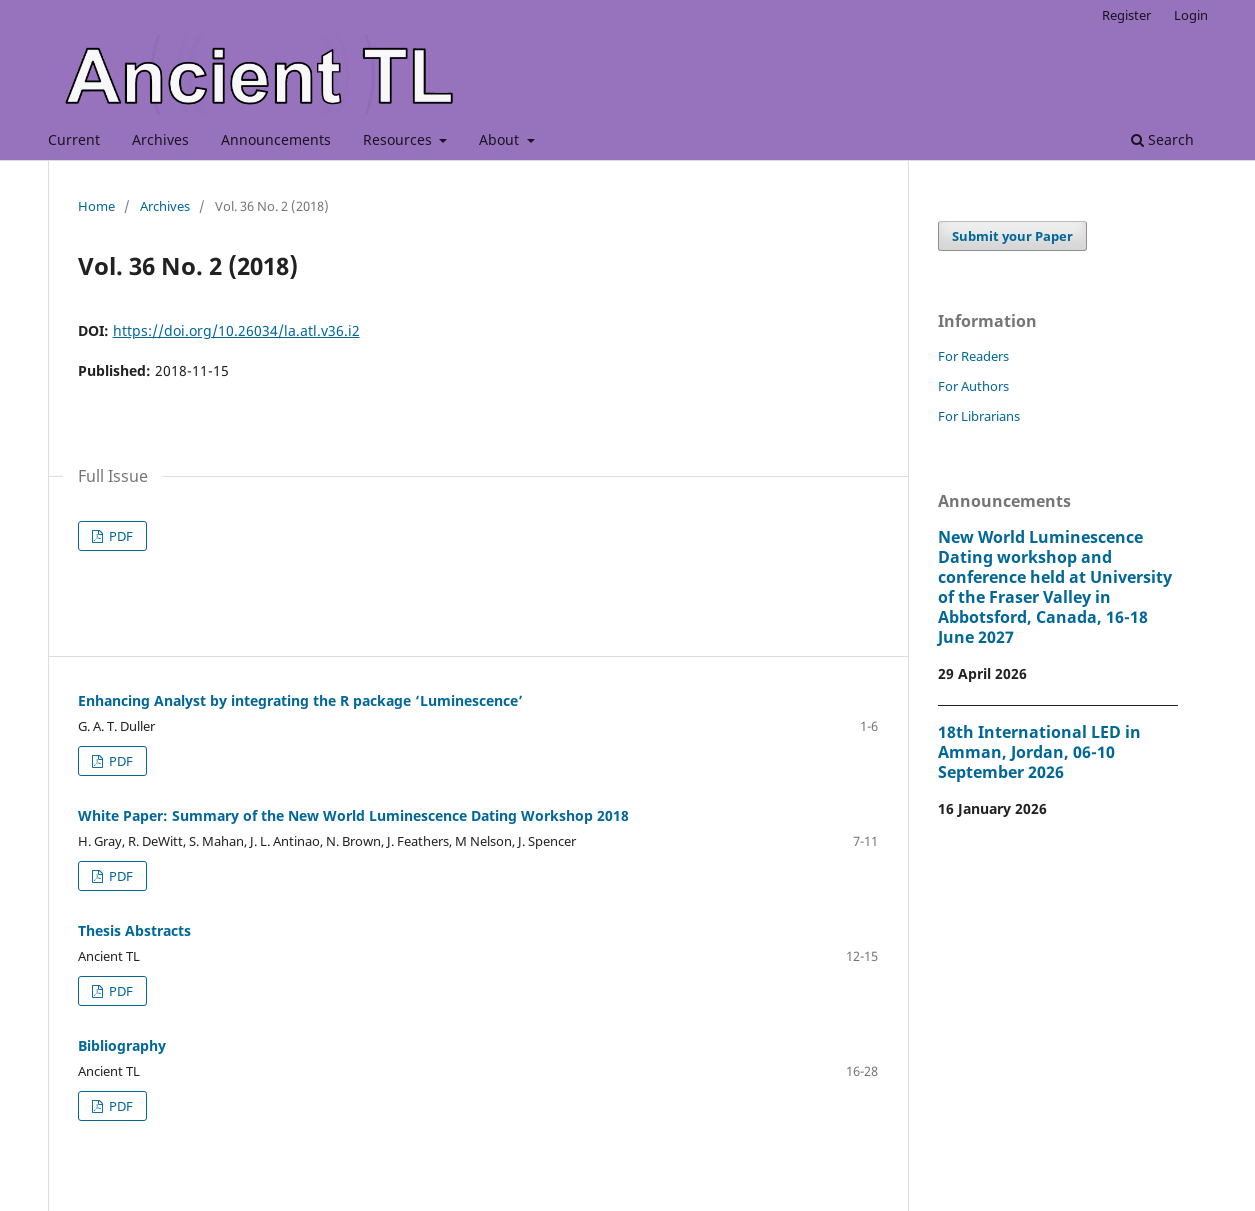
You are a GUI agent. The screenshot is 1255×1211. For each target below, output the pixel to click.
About (501, 139)
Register (1126, 15)
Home (96, 206)
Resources (399, 139)
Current (74, 139)
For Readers (973, 356)
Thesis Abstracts (134, 930)
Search (1162, 139)
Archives (160, 139)
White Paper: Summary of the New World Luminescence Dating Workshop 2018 (353, 815)
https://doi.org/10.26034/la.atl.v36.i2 (236, 330)
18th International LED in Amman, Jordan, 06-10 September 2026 (1039, 752)
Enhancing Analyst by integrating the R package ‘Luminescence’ (300, 700)
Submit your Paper (1012, 236)
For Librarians (979, 416)
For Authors (973, 386)
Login (1191, 15)
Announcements (276, 139)
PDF (119, 536)
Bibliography (122, 1045)
